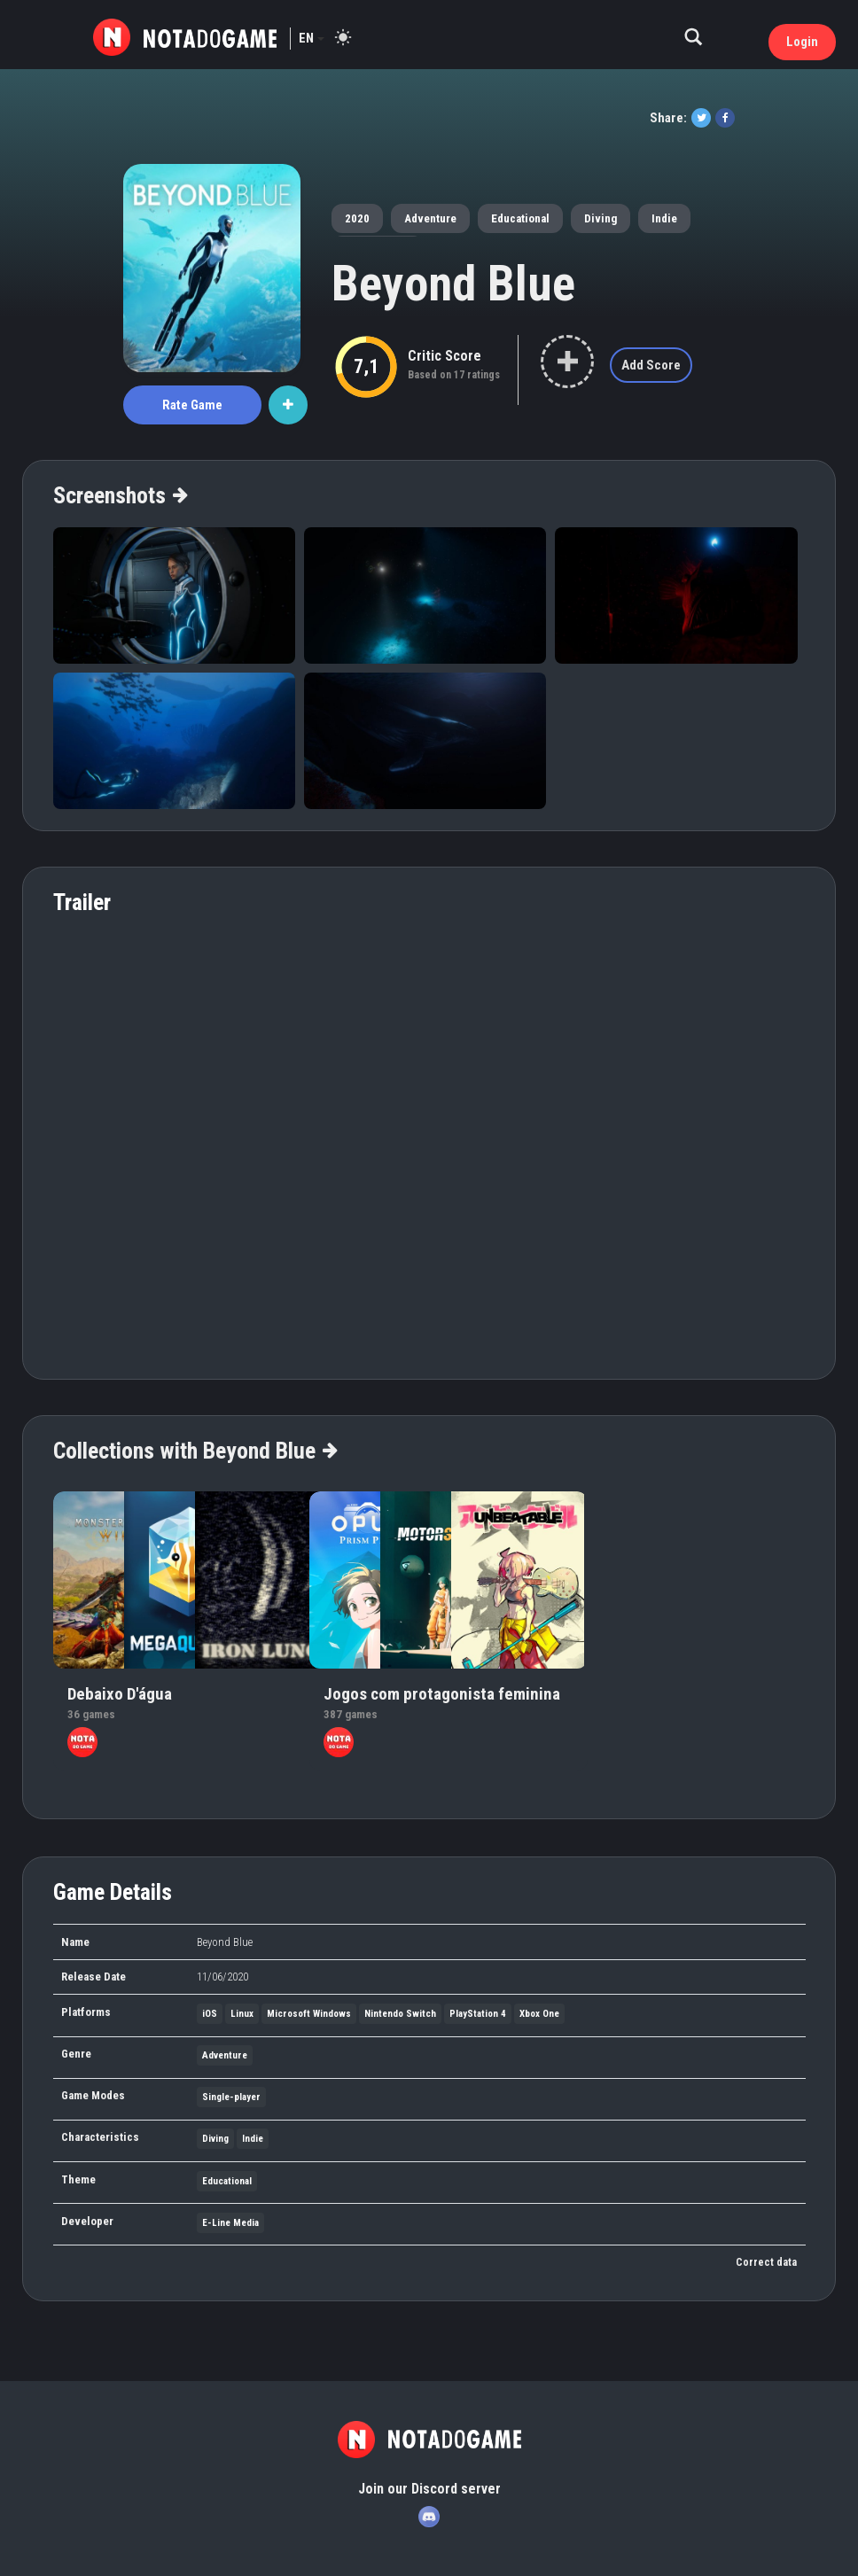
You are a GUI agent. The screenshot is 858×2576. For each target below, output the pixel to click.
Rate (192, 405)
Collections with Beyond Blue (194, 1450)
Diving (600, 218)
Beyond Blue (453, 283)
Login (802, 42)
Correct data (766, 2262)
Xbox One (539, 2014)
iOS (209, 2014)
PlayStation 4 (477, 2014)
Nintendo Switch (400, 2014)
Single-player (231, 2097)
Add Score (651, 365)
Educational (520, 218)
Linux (242, 2014)
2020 (357, 218)
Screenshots (119, 495)
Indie (664, 218)
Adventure (430, 218)
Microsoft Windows (309, 2014)
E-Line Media (230, 2223)
